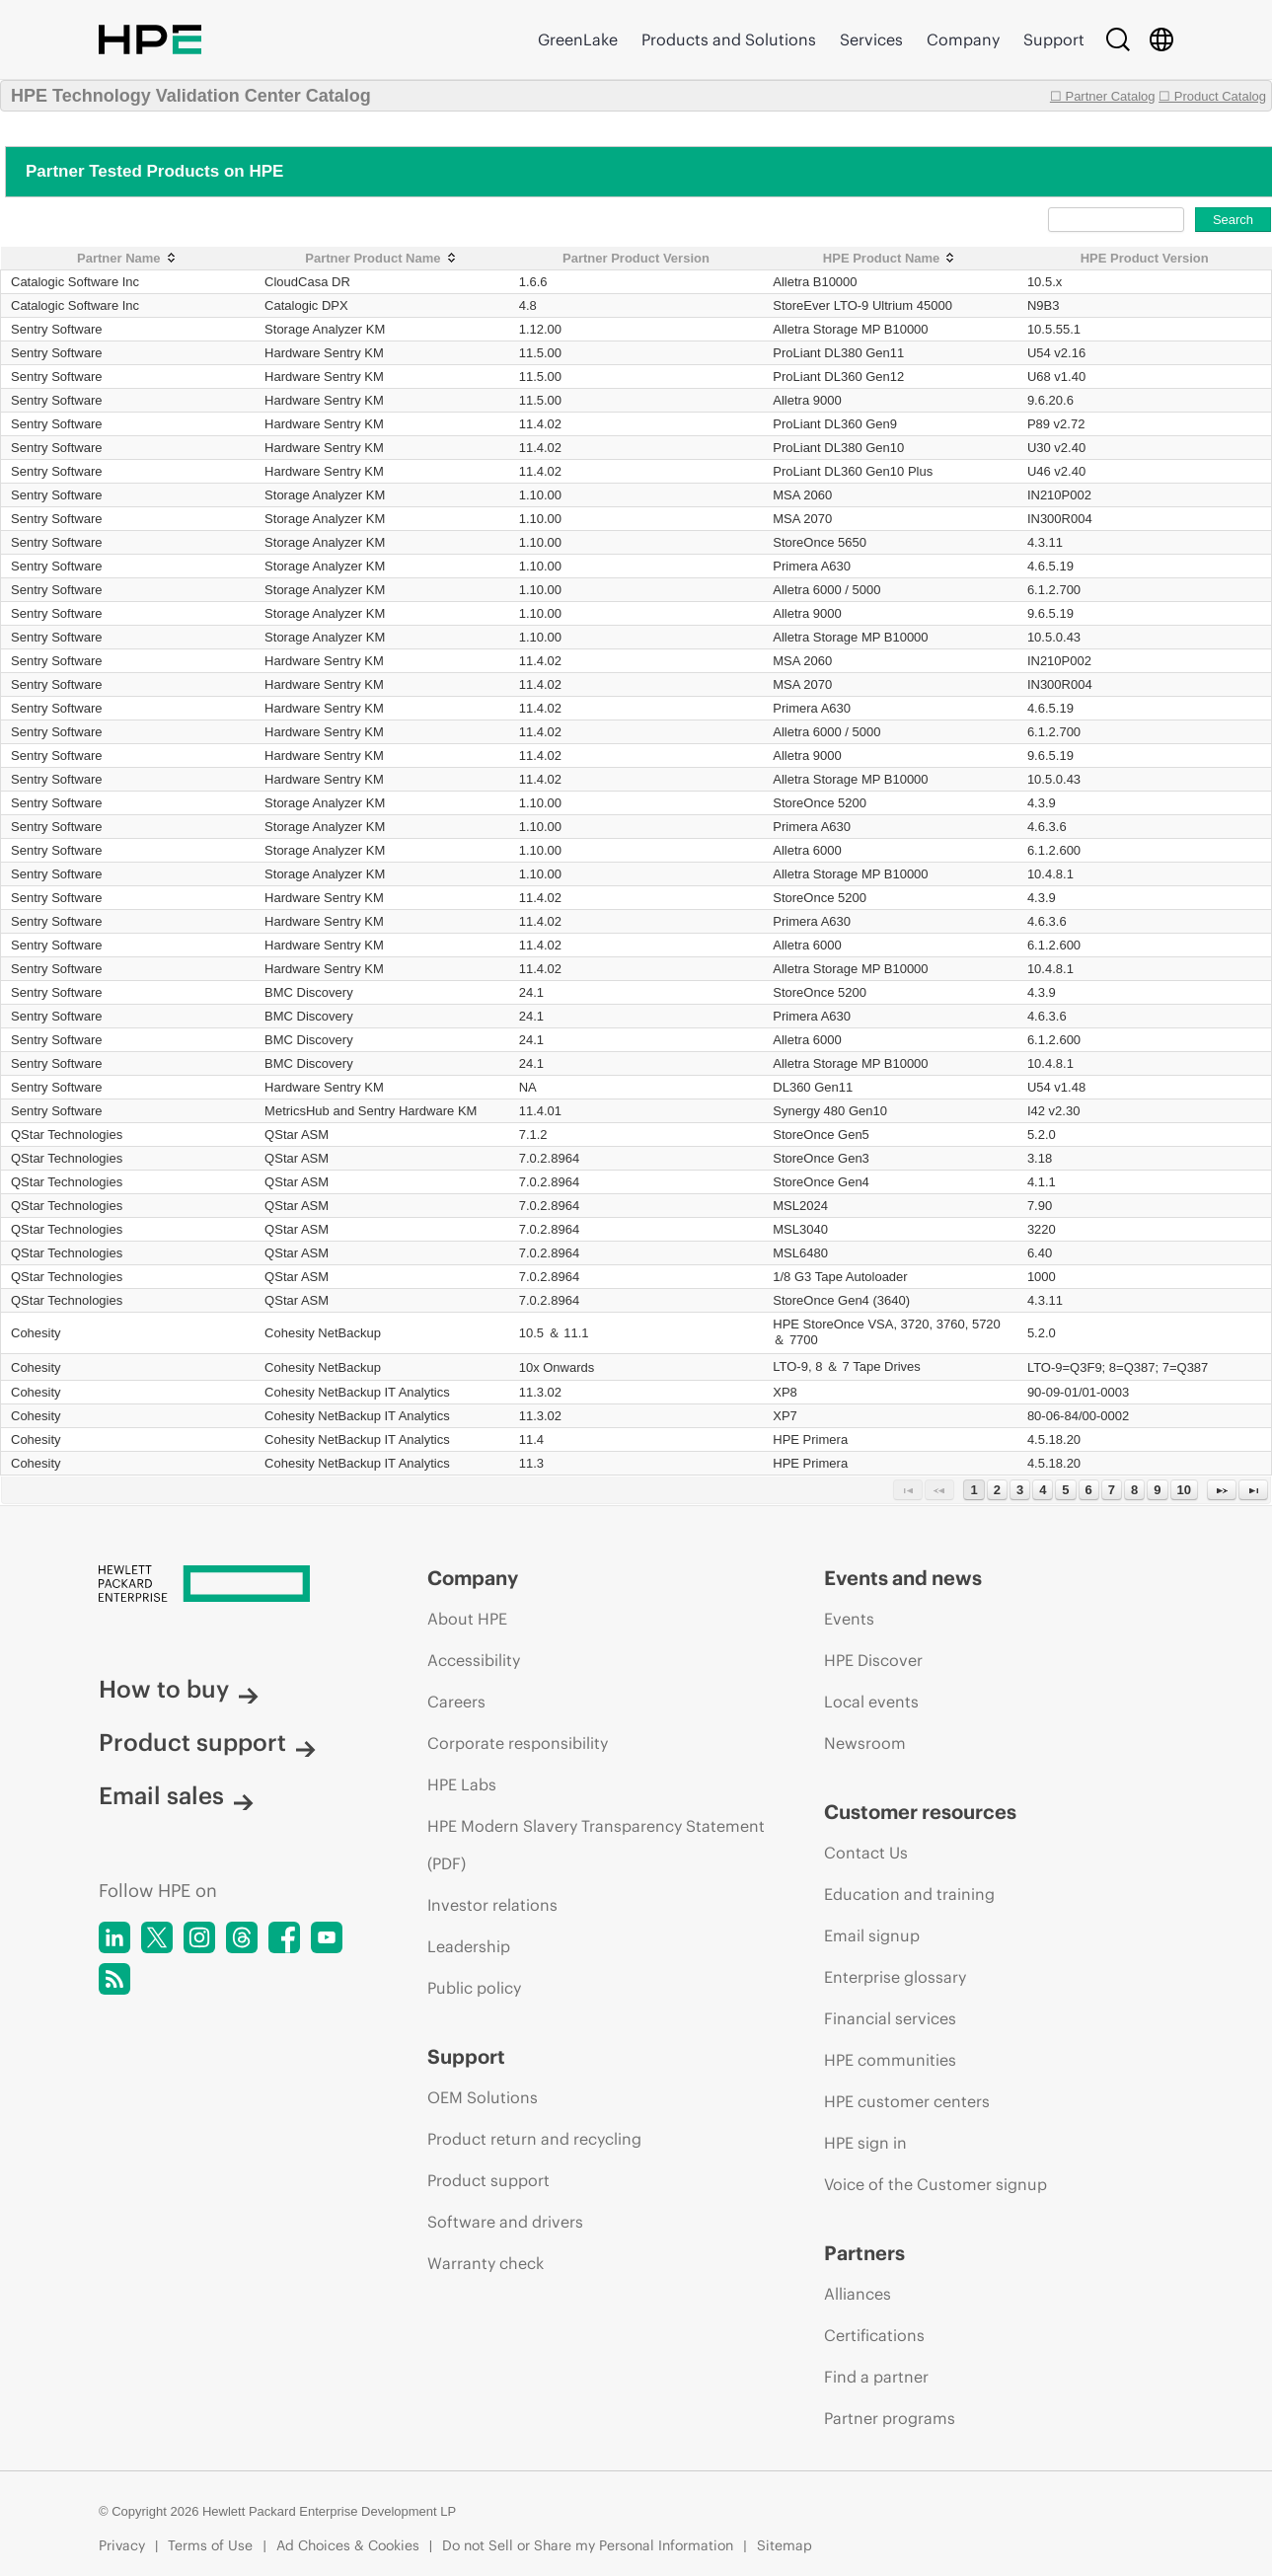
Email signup (872, 1935)
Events (849, 1619)
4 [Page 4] (1042, 1489)
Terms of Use (210, 2545)
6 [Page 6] (1088, 1489)
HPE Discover (873, 1660)
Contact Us (866, 1852)
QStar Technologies (66, 1134)
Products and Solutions (728, 39)
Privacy (122, 2545)
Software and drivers (505, 2222)
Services (871, 39)
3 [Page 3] (1019, 1489)
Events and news (903, 1577)
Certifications (874, 2335)
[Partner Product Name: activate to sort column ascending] (382, 258)
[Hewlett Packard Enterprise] (226, 1585)
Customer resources (920, 1811)
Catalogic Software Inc (75, 281)
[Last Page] (1253, 1489)
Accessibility (473, 1660)
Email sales (176, 1795)
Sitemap (784, 2545)
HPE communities (890, 2060)
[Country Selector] (1161, 39)
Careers (456, 1701)
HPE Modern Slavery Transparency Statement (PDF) (596, 1844)
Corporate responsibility (517, 1743)
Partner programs (889, 2418)
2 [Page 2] (997, 1489)
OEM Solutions (482, 2097)
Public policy (474, 1988)
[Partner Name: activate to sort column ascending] (128, 258)
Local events (871, 1701)
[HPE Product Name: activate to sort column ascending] (890, 258)
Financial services (890, 2018)
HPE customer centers (907, 2101)
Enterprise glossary (895, 1977)
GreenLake (578, 39)
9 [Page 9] (1157, 1489)
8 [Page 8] (1134, 1489)
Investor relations (492, 1905)
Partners (864, 2252)
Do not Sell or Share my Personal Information (587, 2545)
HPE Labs (461, 1784)
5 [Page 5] (1065, 1489)
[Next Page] (1221, 1489)
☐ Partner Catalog (1103, 96)
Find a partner (876, 2377)
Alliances (857, 2294)
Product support (207, 1742)
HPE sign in (865, 2143)
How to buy (179, 1689)
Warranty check (485, 2263)
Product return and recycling (534, 2139)
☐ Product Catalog (1212, 96)
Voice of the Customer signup (935, 2184)
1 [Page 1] (973, 1489)
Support (1054, 39)
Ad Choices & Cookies (347, 2545)
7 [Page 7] (1111, 1489)
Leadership (468, 1946)
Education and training (909, 1894)
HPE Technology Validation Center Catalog (191, 96)
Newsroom (865, 1743)
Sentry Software (57, 329)
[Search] (1118, 39)
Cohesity (36, 1333)
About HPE (467, 1619)
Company (963, 39)
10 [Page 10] (1184, 1489)
